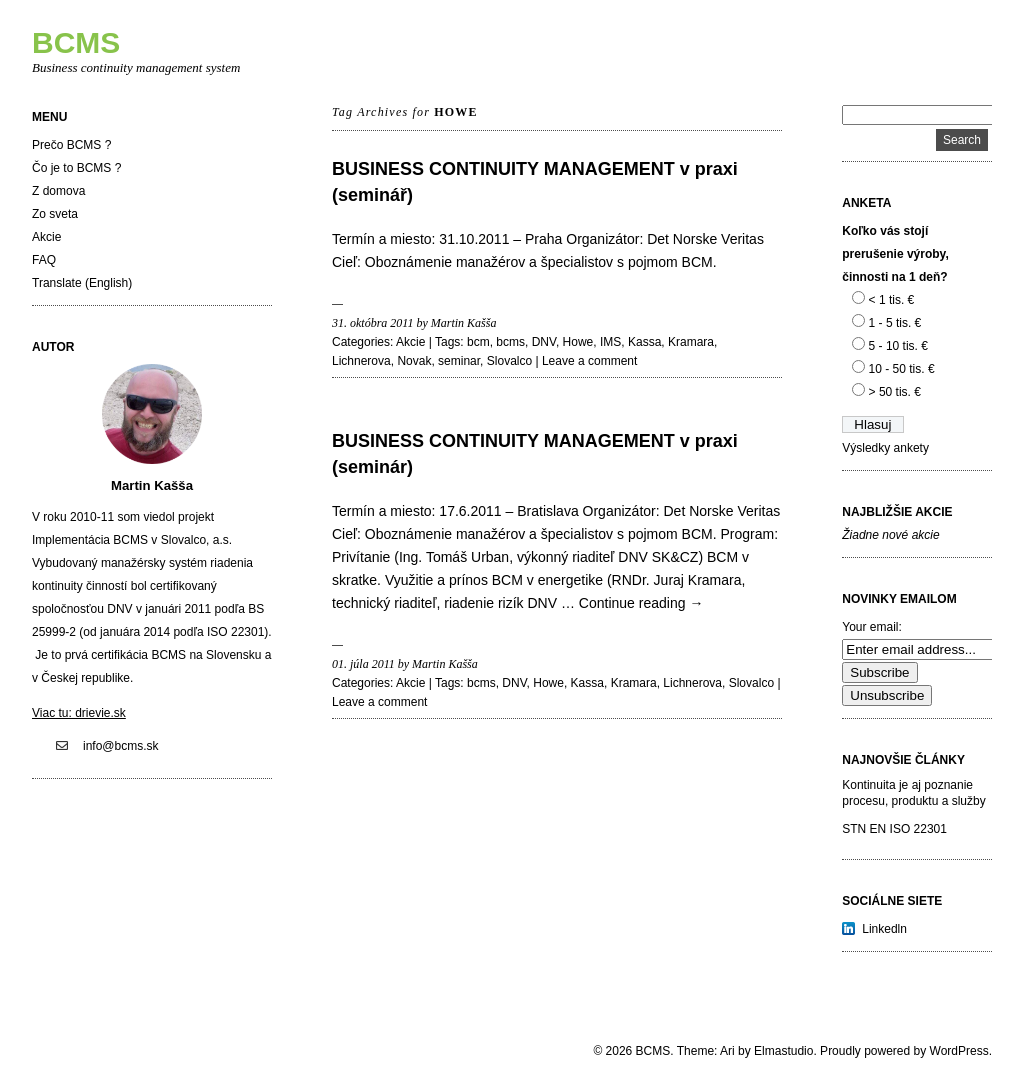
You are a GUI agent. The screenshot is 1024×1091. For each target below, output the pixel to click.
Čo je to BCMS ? (76, 168)
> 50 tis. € (895, 392)
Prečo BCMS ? (71, 145)
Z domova (58, 191)
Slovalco (509, 361)
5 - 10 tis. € (898, 346)
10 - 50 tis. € (902, 369)
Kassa (644, 342)
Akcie (46, 237)
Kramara (691, 342)
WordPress (959, 1051)
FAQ (44, 260)
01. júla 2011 (363, 664)
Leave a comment (589, 361)
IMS (610, 342)
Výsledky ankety (885, 448)
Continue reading (641, 603)
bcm (478, 342)
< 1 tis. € (892, 300)
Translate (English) (82, 283)
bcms (510, 342)
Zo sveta (55, 214)
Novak (414, 361)
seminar (459, 361)
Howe (578, 342)
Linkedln (884, 929)
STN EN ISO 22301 (894, 829)
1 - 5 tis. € (895, 323)
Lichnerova (361, 361)
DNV (544, 342)
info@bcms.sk (121, 746)
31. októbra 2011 (372, 323)
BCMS (76, 42)
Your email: (872, 627)
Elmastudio (783, 1051)
